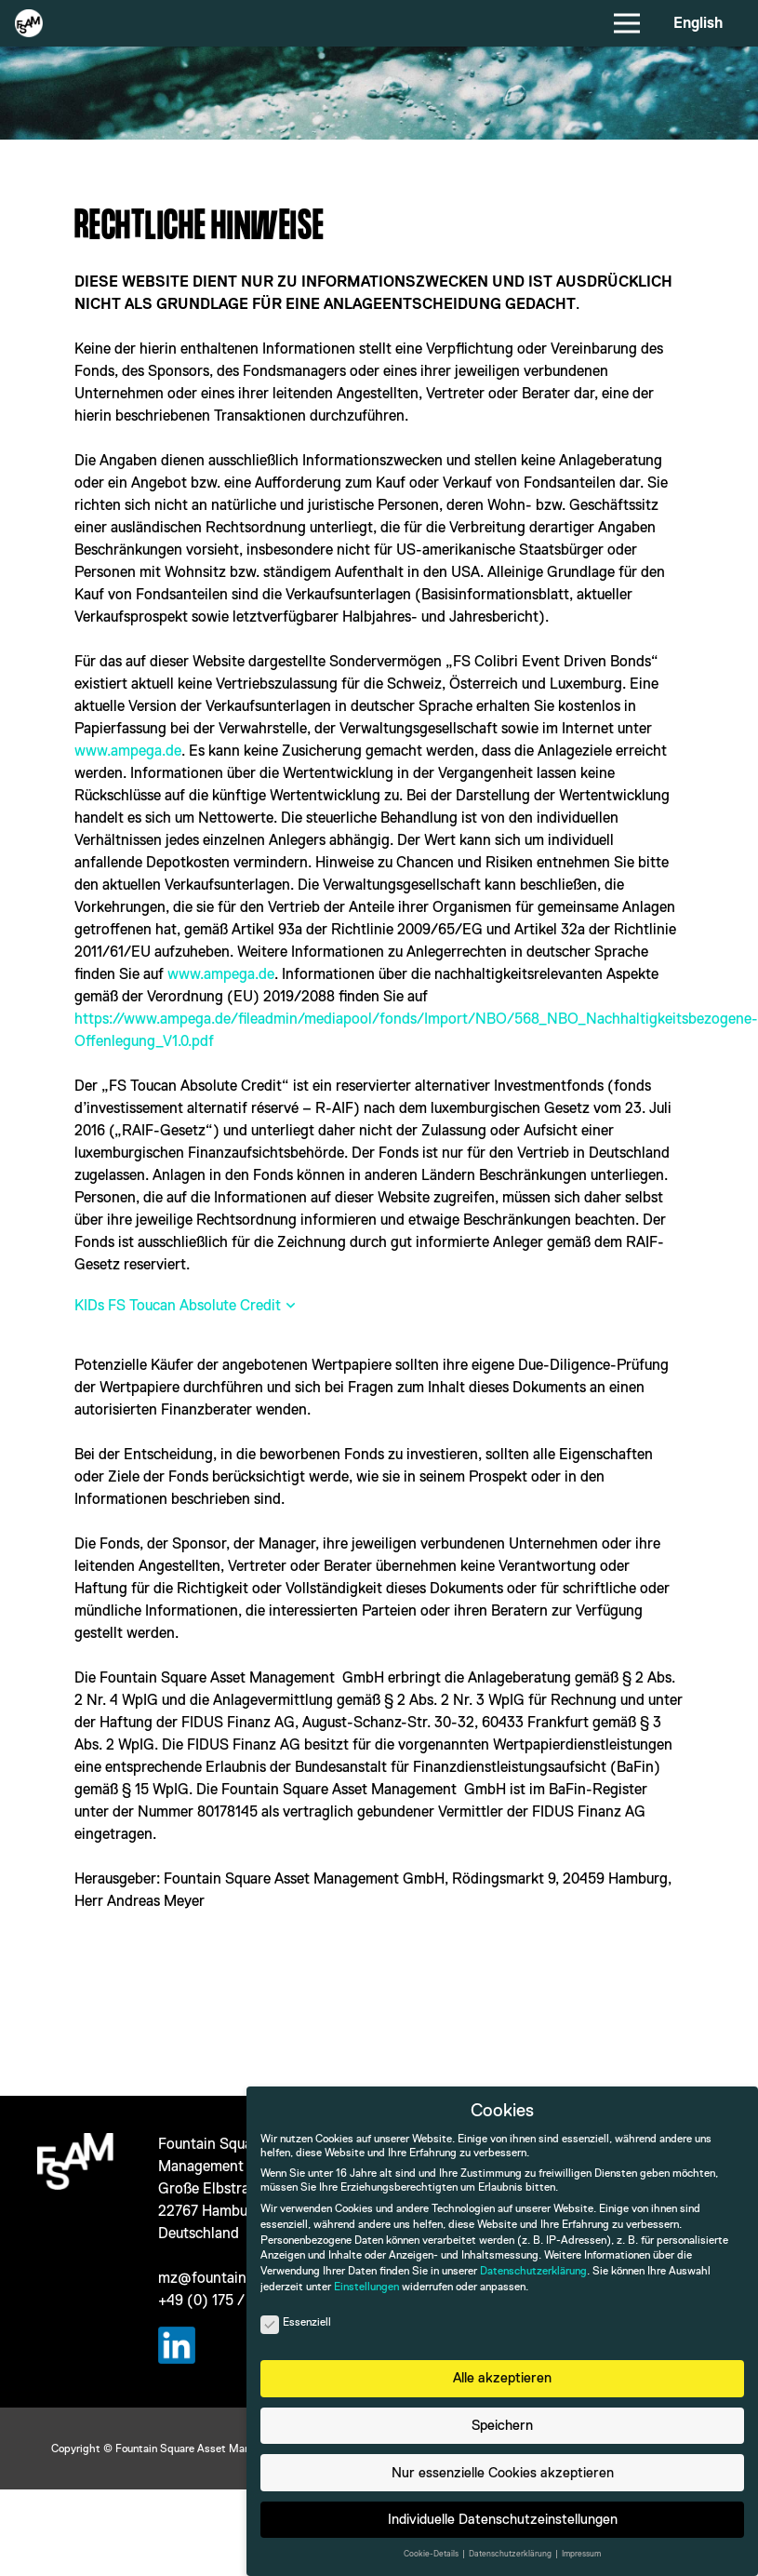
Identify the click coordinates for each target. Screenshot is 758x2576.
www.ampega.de (127, 750)
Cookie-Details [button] (432, 2553)
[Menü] (628, 23)
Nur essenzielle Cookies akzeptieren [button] (503, 2472)
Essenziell (295, 2322)
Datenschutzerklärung (533, 2270)
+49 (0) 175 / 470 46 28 (235, 2300)
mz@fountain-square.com (242, 2278)
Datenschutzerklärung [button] (511, 2553)
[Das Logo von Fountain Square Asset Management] (29, 23)
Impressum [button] (581, 2553)
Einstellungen (366, 2286)
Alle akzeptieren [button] (502, 2377)
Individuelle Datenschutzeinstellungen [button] (503, 2519)
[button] (186, 1306)
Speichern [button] (502, 2425)
